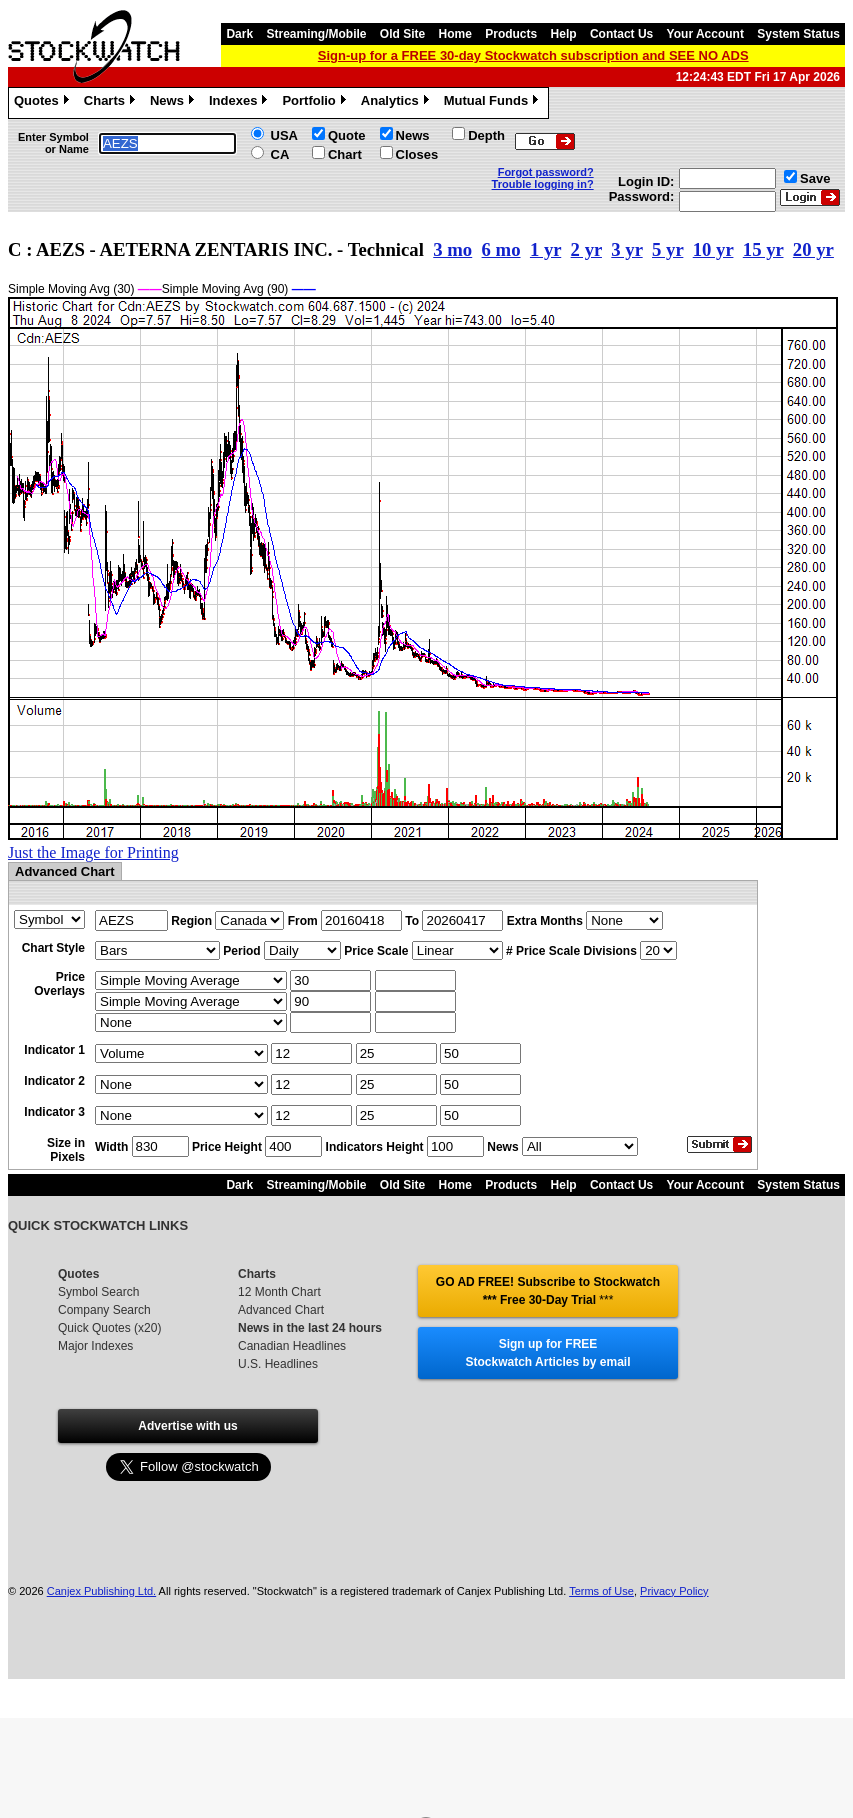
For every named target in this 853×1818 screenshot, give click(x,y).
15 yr (763, 249)
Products (511, 34)
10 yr (713, 249)
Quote (347, 135)
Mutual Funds (494, 103)
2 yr (586, 249)
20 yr (813, 249)
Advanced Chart (281, 1310)
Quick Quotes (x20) (109, 1328)
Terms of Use (601, 1591)
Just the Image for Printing (93, 852)
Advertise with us (187, 1426)
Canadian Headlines (292, 1346)
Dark (239, 34)
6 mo (501, 249)
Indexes (240, 103)
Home (455, 34)
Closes (417, 154)
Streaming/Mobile (316, 34)
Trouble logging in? (543, 184)
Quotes (44, 103)
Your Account (705, 34)
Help (564, 34)
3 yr (626, 249)
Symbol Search (98, 1292)
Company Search (104, 1310)
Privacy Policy (674, 1591)
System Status (798, 34)
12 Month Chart (279, 1292)
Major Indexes (95, 1346)
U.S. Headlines (278, 1364)
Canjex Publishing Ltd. (101, 1591)
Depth (486, 135)
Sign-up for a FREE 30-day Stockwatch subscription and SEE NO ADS (533, 55)
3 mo (452, 249)
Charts (112, 103)
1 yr (545, 249)
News (174, 103)
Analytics (397, 103)
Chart (345, 154)
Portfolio (316, 103)
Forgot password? (546, 172)
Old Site (402, 34)
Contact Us (621, 34)
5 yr (667, 249)
